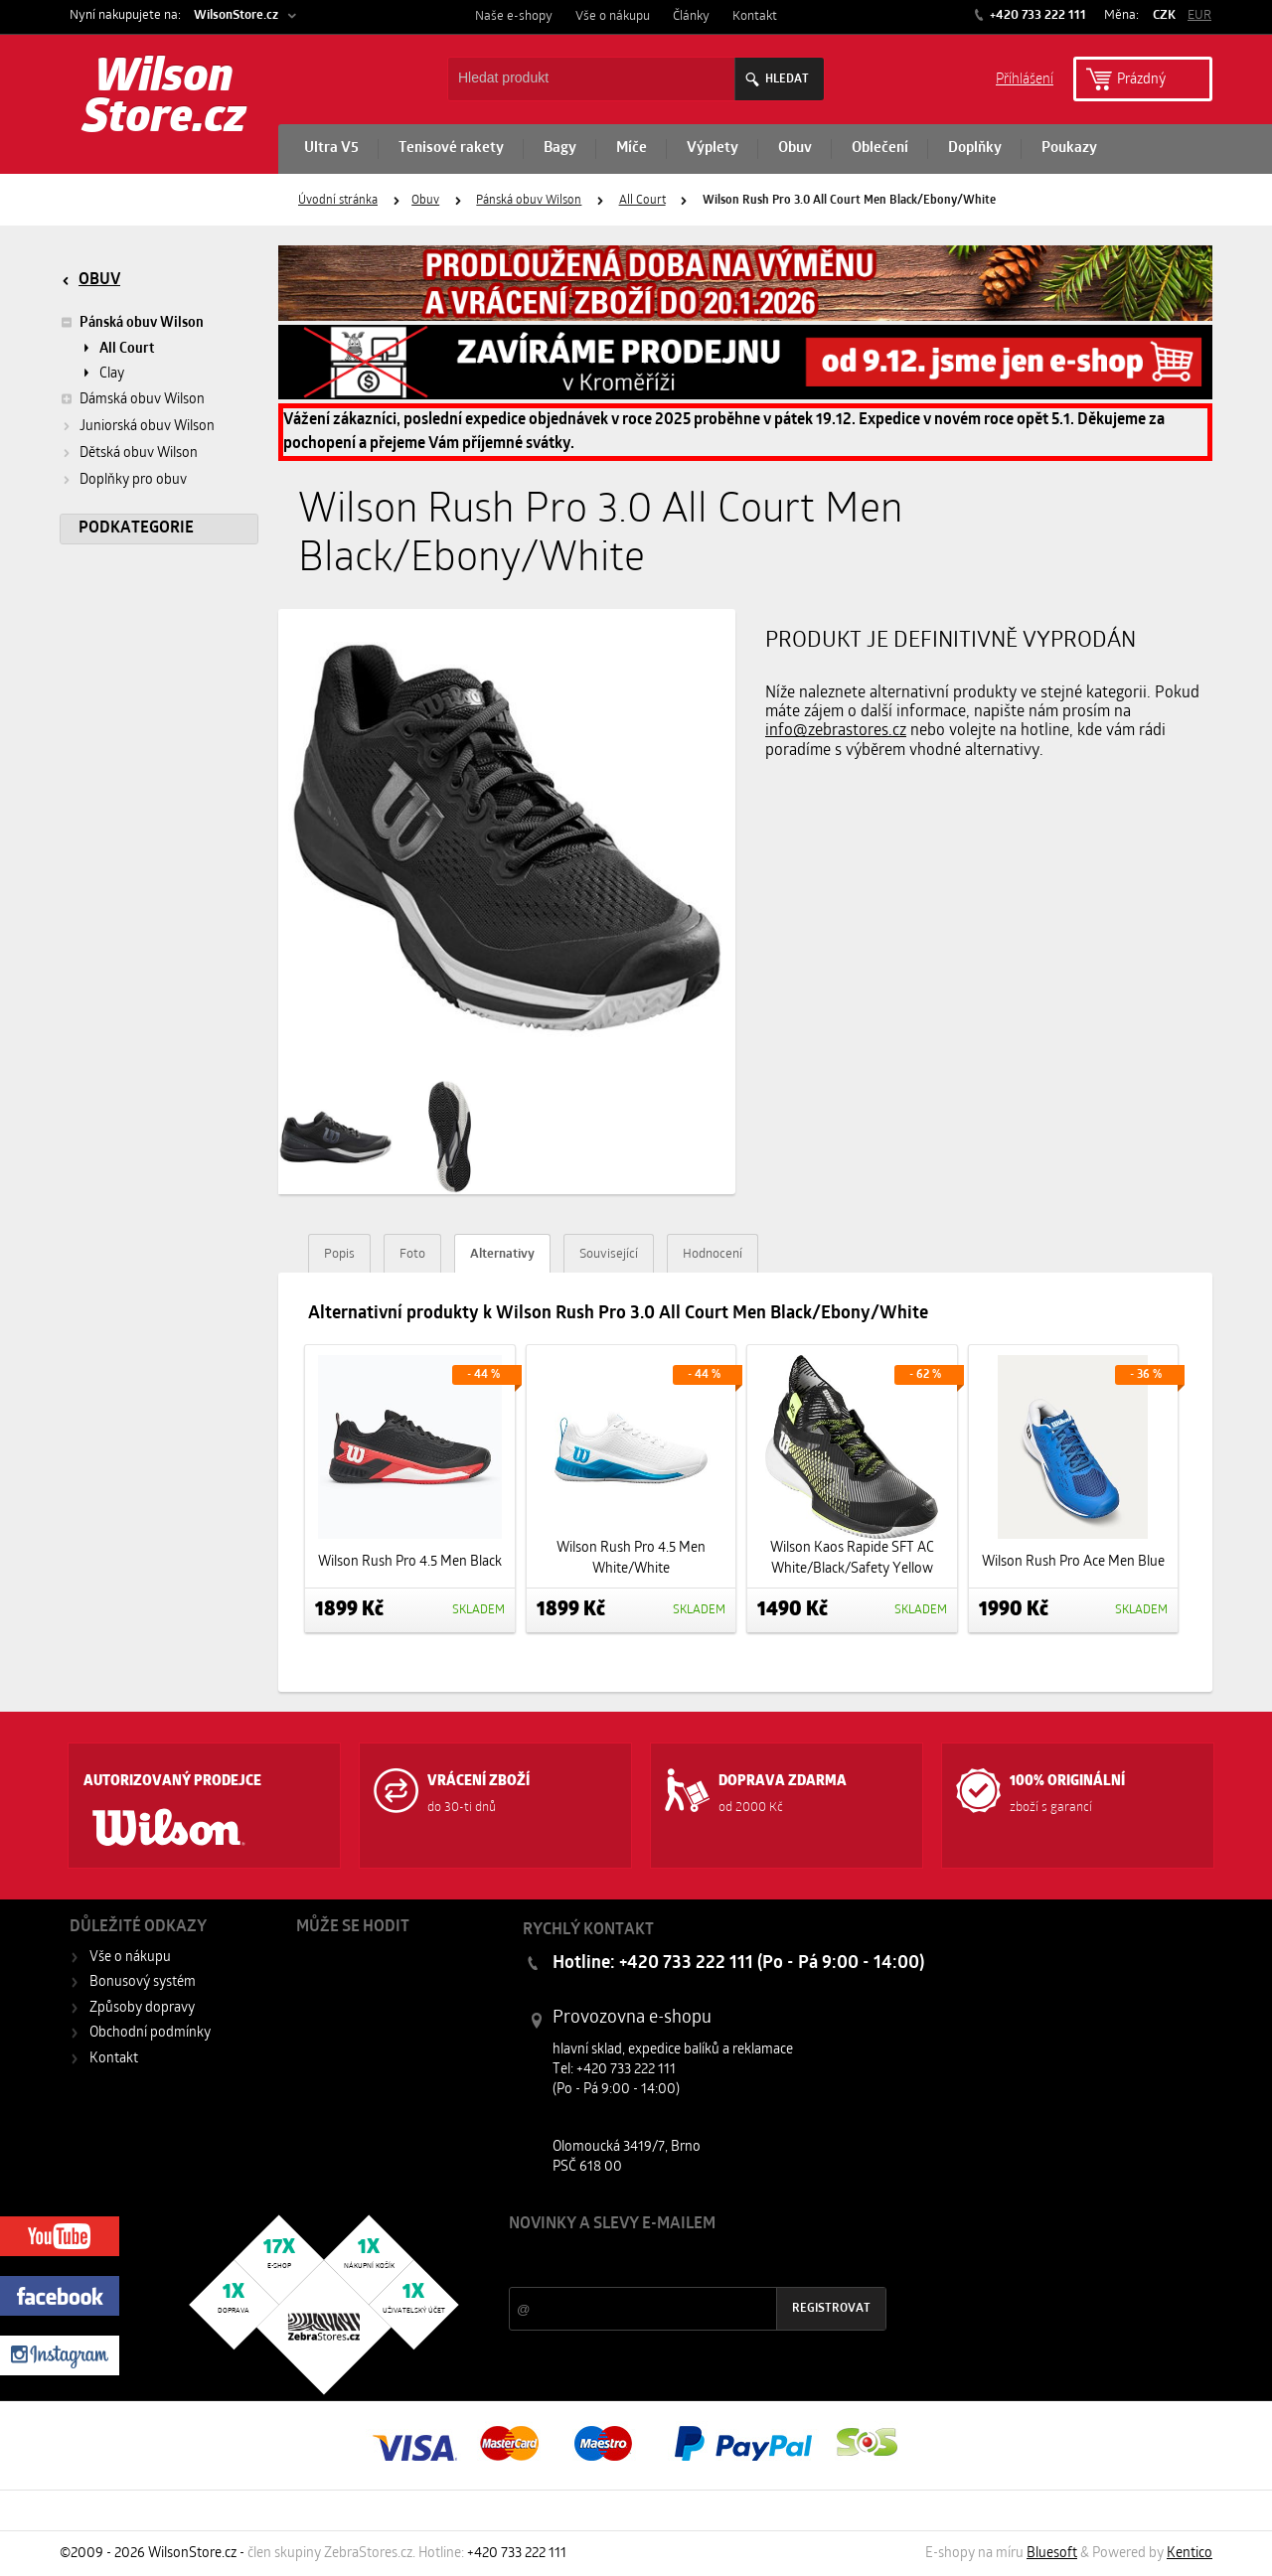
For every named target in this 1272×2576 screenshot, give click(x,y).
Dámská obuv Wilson (132, 399)
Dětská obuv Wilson (139, 453)
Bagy (560, 148)
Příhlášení (1024, 78)
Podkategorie (136, 528)
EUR (1199, 15)
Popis (339, 1254)
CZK (1164, 15)
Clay (111, 374)
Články (691, 16)
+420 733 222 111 (1036, 15)
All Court (642, 201)
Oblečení (880, 148)
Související (608, 1254)
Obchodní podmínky (150, 2033)
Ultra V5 (331, 148)
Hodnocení (712, 1254)
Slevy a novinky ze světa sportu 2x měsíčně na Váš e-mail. (679, 2261)
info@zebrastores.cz (835, 731)
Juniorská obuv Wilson (147, 426)
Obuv (795, 148)
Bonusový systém (142, 1982)
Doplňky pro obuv (133, 480)
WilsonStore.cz (236, 15)
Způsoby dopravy (142, 2008)
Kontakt (754, 16)
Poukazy (1069, 148)
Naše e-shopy (514, 16)
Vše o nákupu (612, 16)
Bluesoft (1052, 2553)
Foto (412, 1254)
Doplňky (975, 148)
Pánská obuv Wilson (528, 201)
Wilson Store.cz (164, 99)
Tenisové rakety (451, 148)
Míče (631, 148)
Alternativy (502, 1254)
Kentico (1189, 2553)
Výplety (712, 148)
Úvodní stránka (338, 201)
